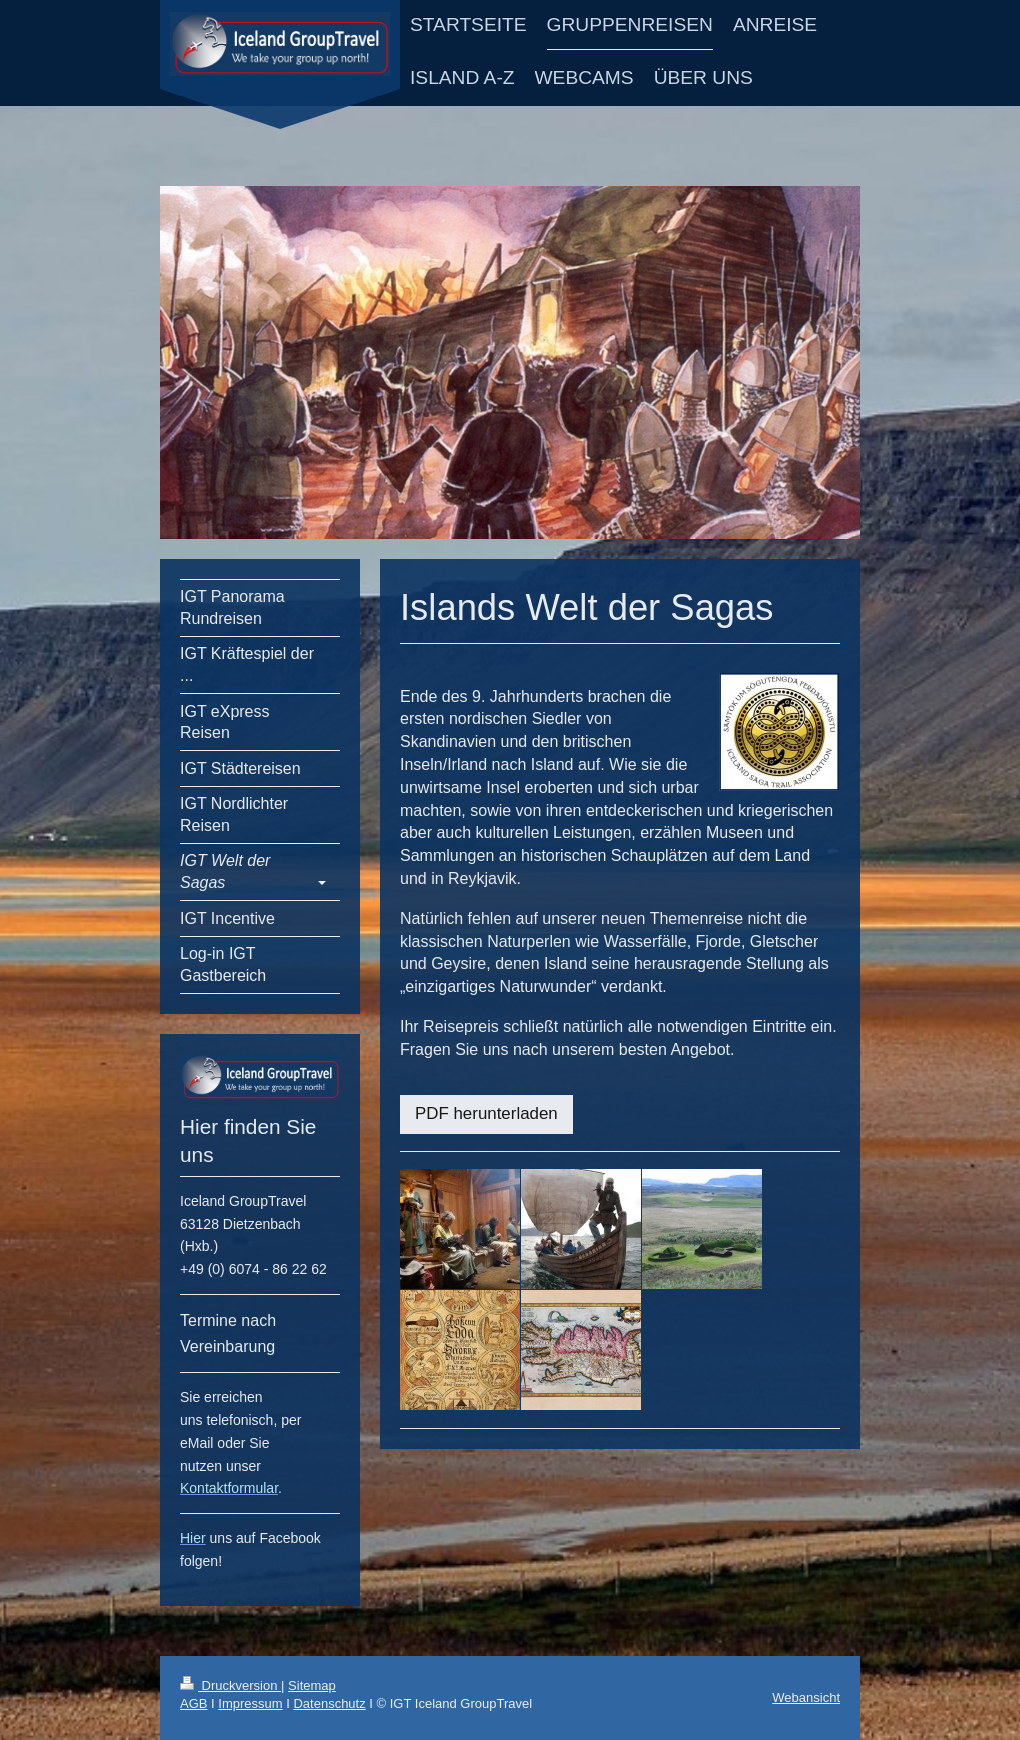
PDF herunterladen (486, 1113)
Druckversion (230, 1685)
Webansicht (806, 1697)
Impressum (250, 1703)
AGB (193, 1703)
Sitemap (312, 1685)
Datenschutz (329, 1703)
